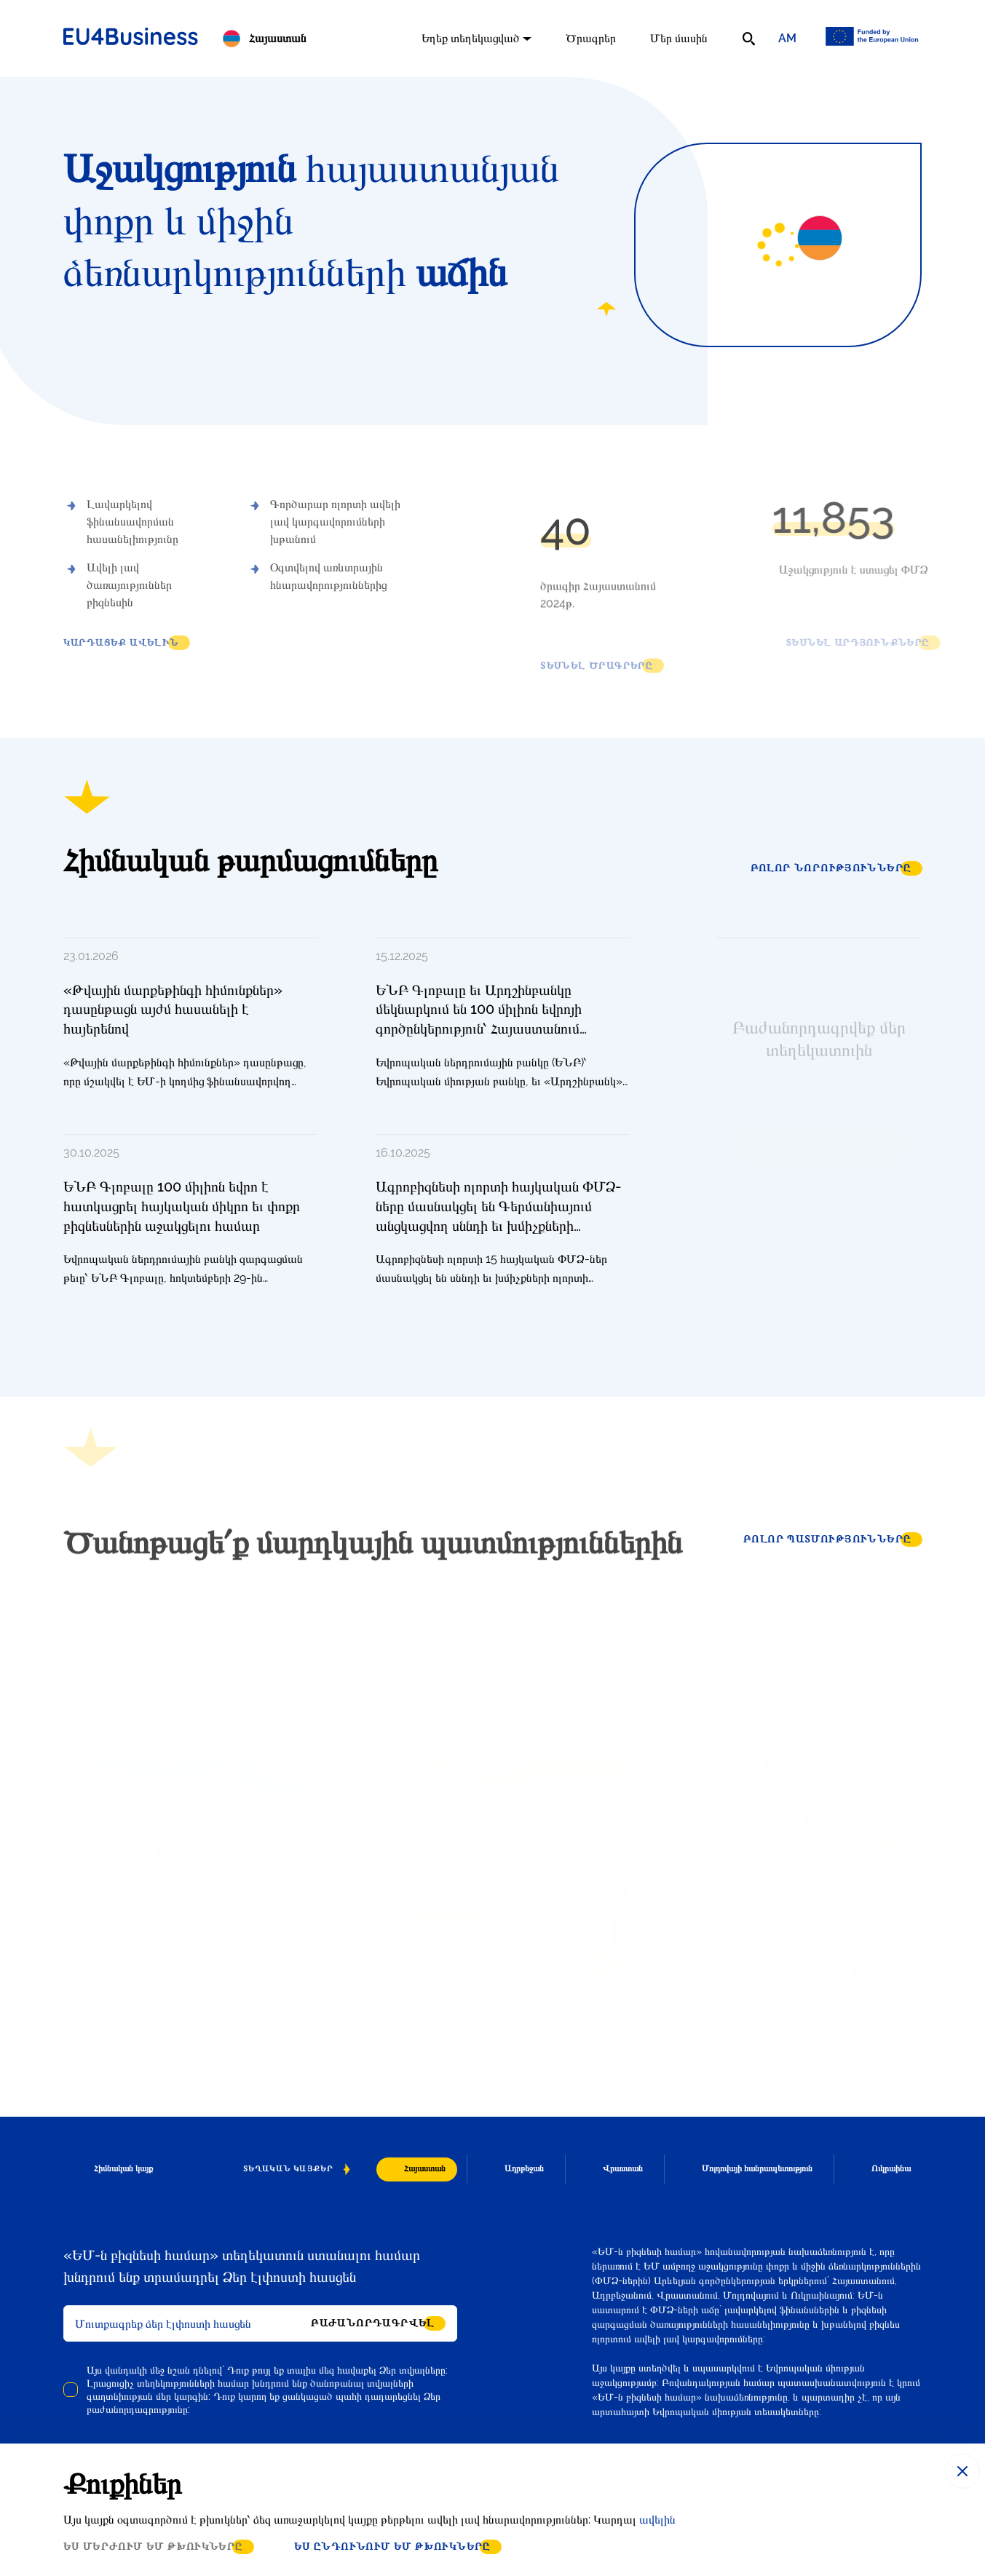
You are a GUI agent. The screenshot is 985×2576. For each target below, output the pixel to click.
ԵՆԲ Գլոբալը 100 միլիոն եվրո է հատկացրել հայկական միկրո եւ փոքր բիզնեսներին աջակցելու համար (181, 1206)
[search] (749, 38)
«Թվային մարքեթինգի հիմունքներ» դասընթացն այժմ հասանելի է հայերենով (172, 1009)
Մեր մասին (679, 38)
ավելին (657, 2520)
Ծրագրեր (591, 38)
